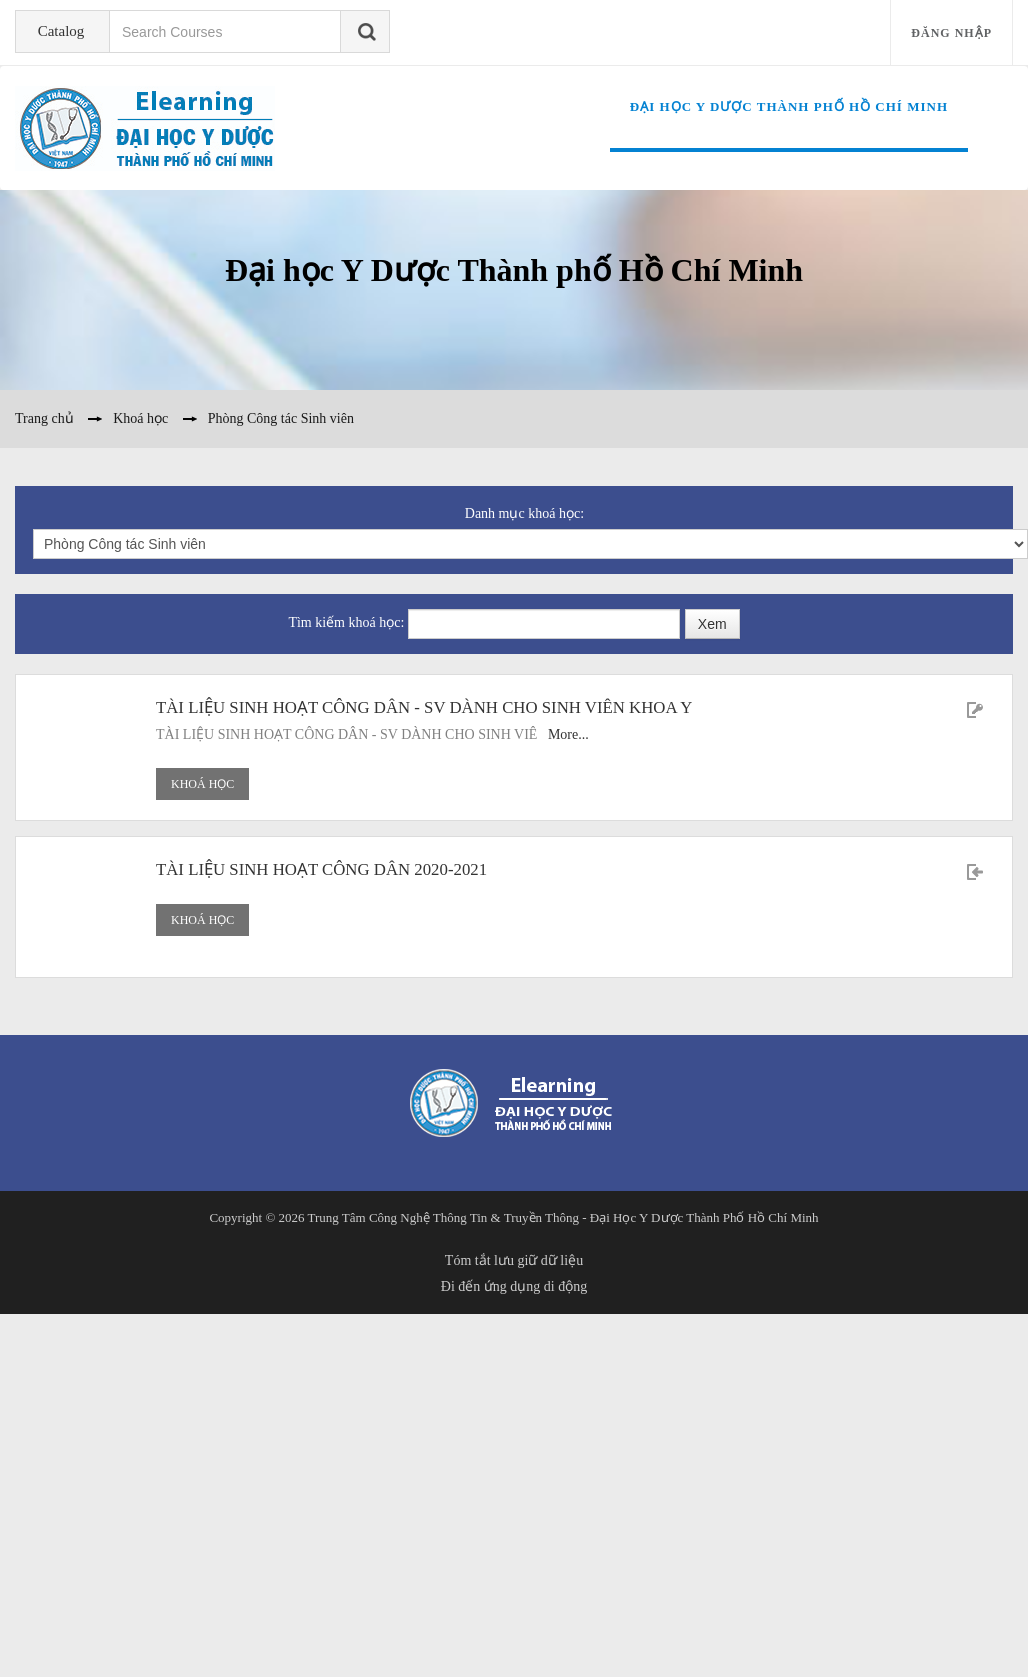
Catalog (60, 31)
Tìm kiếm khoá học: (347, 622)
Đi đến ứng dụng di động (514, 1286)
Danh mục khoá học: (524, 513)
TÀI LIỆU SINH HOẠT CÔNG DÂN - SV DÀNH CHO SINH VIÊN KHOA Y (424, 707)
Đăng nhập (951, 33)
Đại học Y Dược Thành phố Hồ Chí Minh (789, 106)
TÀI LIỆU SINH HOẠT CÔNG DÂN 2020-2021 (321, 869)
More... (568, 734)
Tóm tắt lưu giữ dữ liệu (514, 1260)
